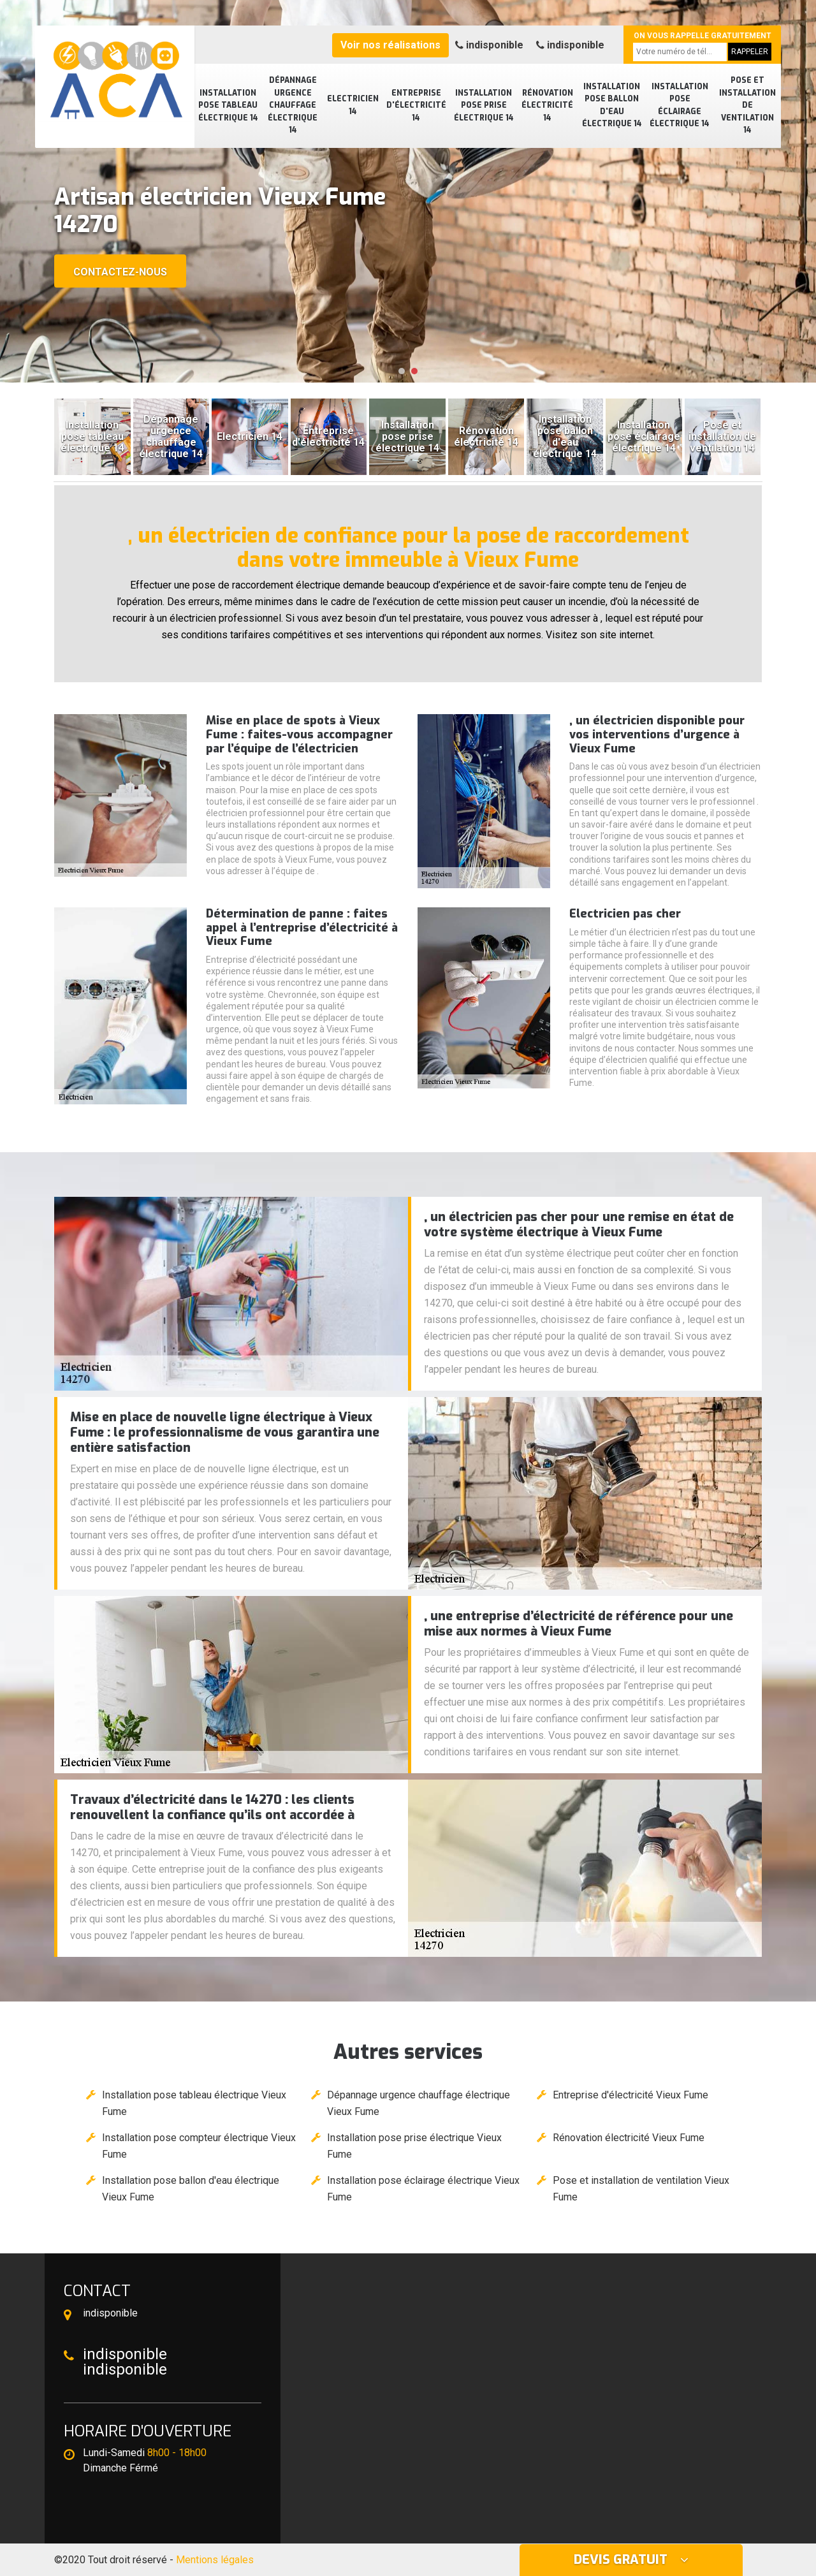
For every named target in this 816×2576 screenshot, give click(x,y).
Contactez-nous (120, 272)
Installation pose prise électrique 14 (484, 105)
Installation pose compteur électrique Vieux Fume (199, 2146)
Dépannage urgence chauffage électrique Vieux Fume (418, 2103)
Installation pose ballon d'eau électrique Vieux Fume (190, 2188)
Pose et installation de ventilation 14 (747, 105)
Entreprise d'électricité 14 (416, 105)
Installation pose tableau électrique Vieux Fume (194, 2103)
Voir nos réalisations (390, 45)
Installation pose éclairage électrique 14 (680, 105)
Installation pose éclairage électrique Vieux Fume (423, 2188)
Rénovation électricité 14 (547, 105)
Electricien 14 (353, 105)
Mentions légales (215, 2560)
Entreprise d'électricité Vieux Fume (630, 2095)
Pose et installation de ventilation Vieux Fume (641, 2188)
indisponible (489, 45)
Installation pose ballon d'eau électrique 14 (612, 105)
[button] (401, 371)
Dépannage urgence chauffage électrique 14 (292, 105)
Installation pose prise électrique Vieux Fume (414, 2146)
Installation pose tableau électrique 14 (228, 105)
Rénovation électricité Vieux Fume (628, 2138)
